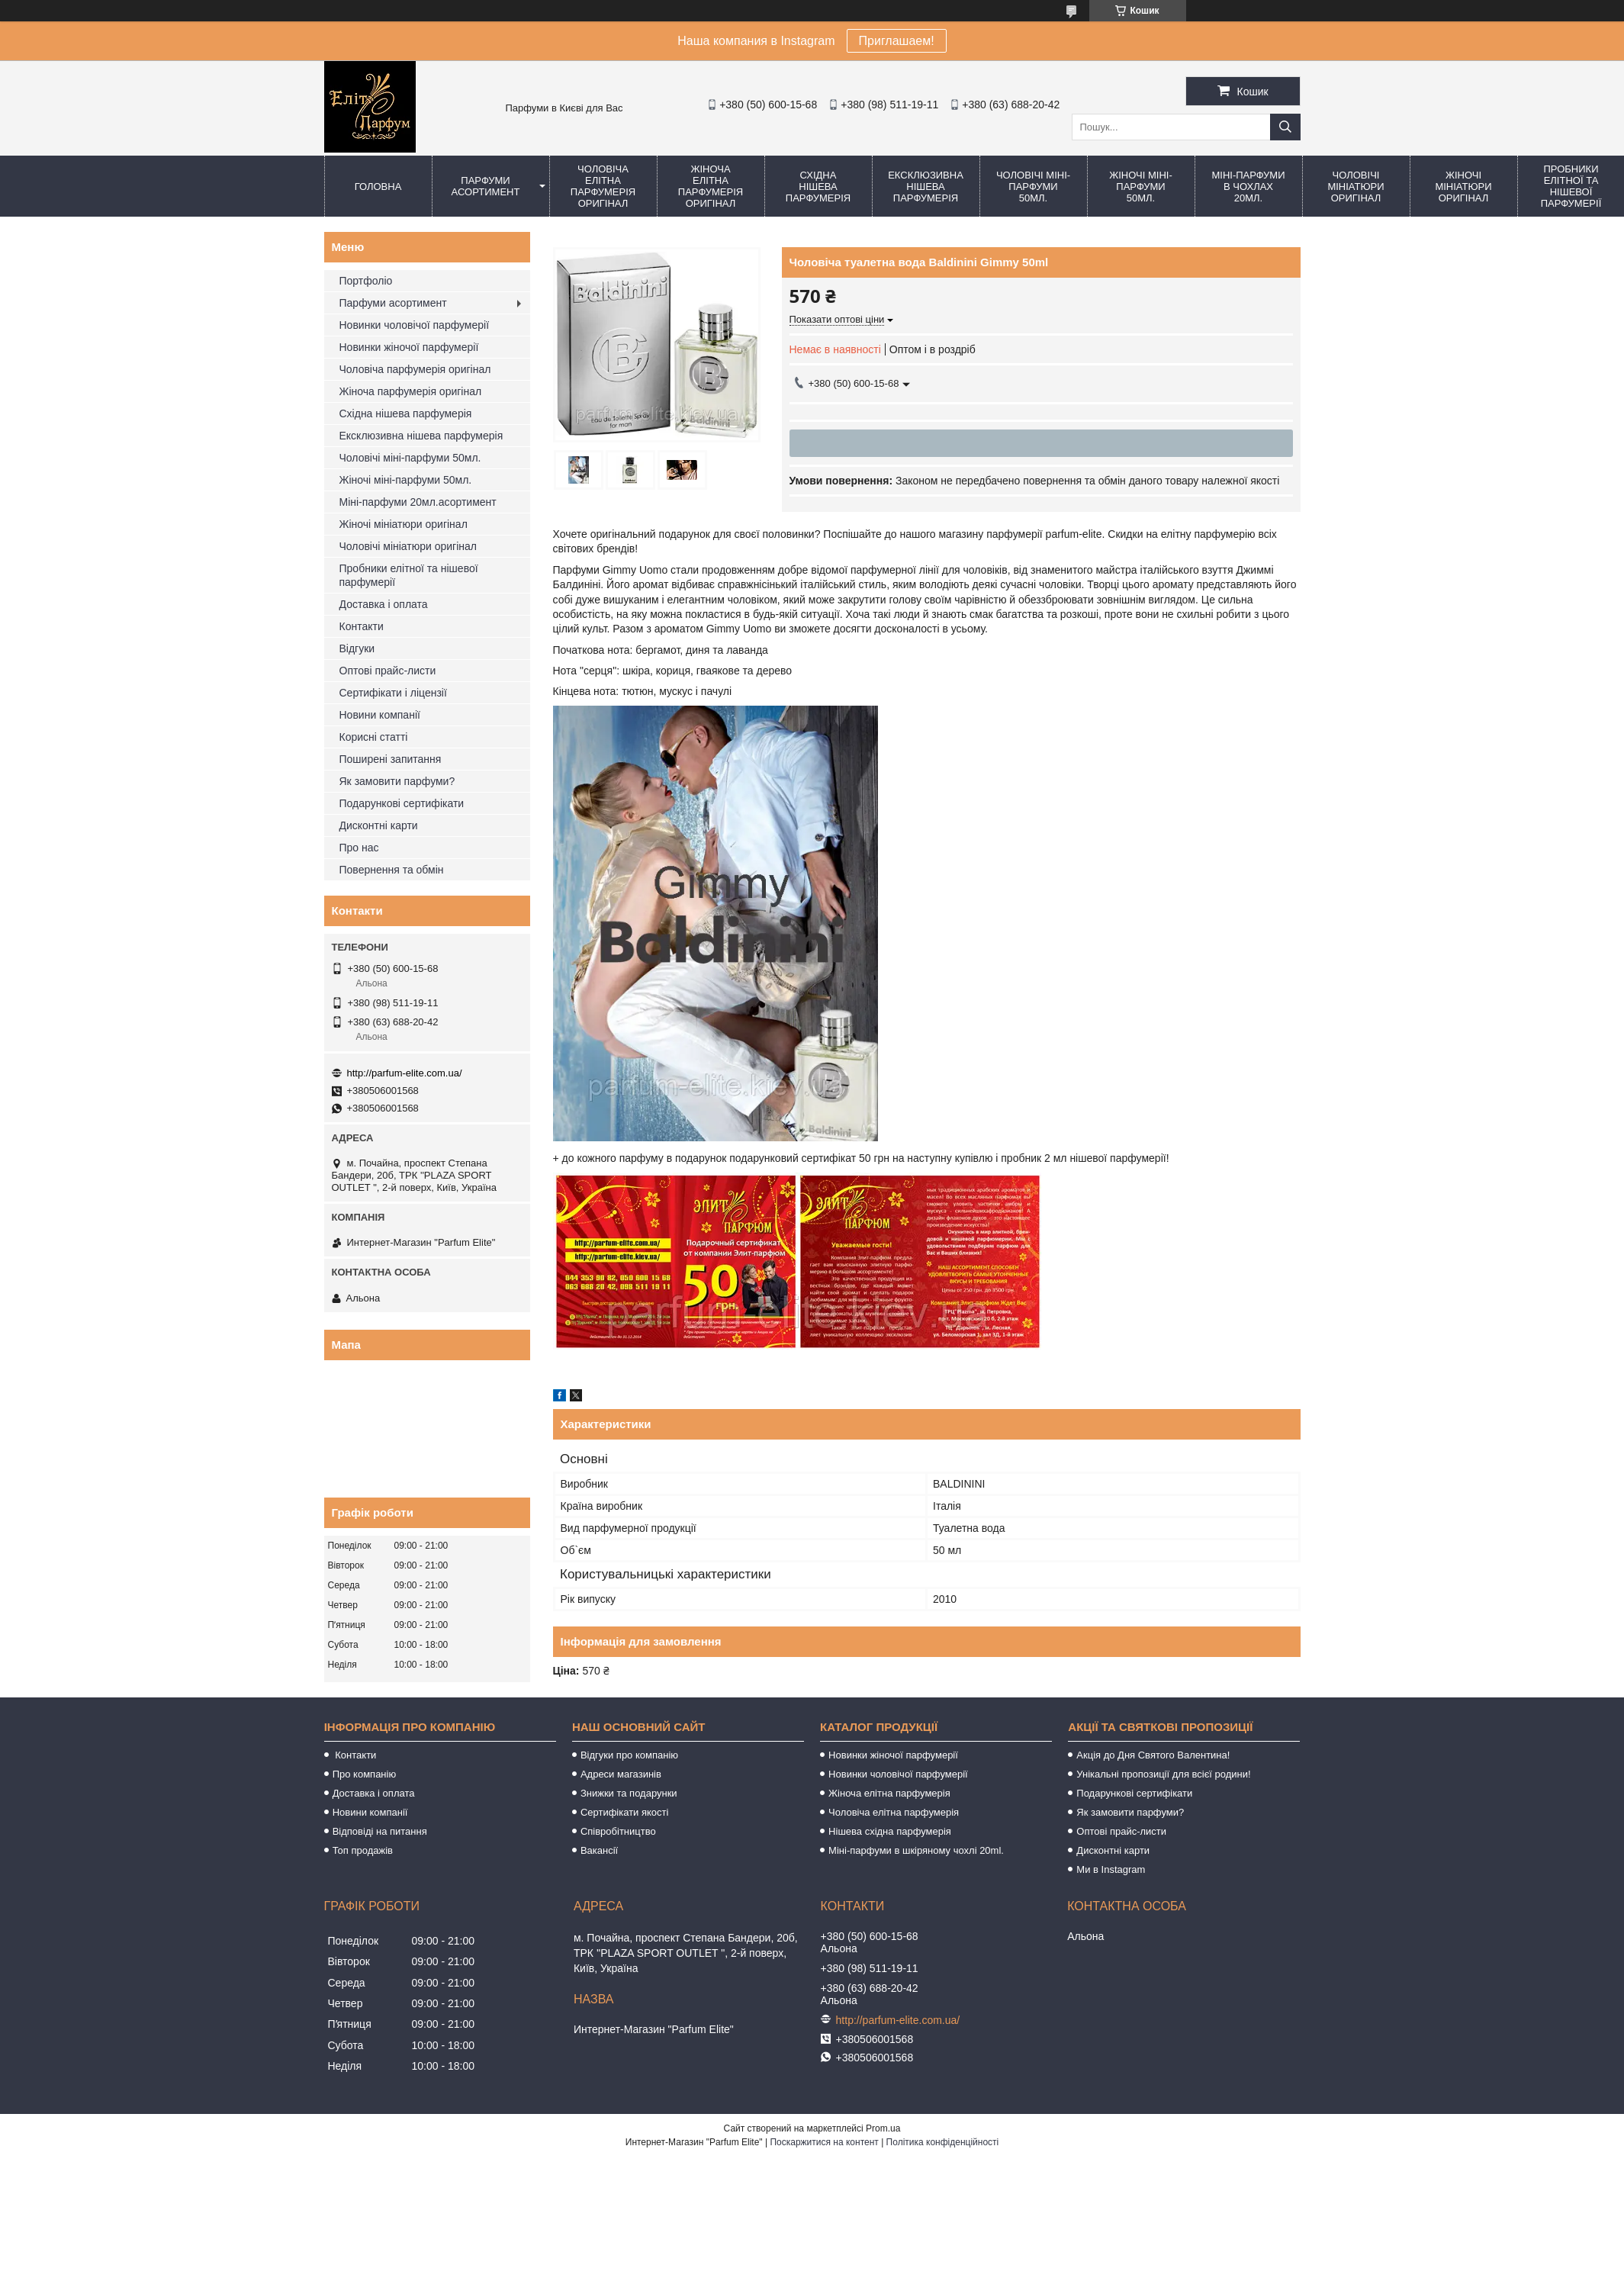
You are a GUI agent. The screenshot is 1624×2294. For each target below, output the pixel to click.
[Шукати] (1285, 127)
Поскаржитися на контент (824, 2142)
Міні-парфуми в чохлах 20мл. (1248, 186)
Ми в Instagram (1110, 1869)
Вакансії (599, 1850)
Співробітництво (618, 1831)
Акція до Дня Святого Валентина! (1153, 1755)
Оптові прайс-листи (387, 670)
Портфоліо (366, 281)
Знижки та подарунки (628, 1793)
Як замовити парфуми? (397, 781)
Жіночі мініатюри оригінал (1463, 186)
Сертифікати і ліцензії (393, 693)
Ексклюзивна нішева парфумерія (925, 186)
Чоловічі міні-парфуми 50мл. (1033, 186)
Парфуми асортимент (486, 186)
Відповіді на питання (380, 1831)
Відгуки (357, 648)
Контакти (361, 626)
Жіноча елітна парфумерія (889, 1793)
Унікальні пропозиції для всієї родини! (1163, 1774)
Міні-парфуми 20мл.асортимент (418, 502)
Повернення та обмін (391, 870)
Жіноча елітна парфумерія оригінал (710, 186)
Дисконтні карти (378, 825)
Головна (378, 186)
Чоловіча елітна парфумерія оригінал (603, 186)
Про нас (359, 847)
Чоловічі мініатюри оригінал (1355, 186)
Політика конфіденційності (942, 2142)
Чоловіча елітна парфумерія (893, 1812)
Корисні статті (373, 737)
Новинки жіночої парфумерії (409, 347)
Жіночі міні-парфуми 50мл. (1140, 186)
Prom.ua (883, 2128)
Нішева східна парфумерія (889, 1831)
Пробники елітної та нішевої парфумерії (408, 575)
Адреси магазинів (620, 1774)
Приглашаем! (896, 40)
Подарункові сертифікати (402, 803)
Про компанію (365, 1774)
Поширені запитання (390, 759)
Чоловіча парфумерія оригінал (415, 369)
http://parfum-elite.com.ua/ (404, 1073)
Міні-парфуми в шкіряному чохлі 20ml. (916, 1850)
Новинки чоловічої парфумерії (414, 325)
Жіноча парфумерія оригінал (410, 391)
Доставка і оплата (383, 604)
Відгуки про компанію (629, 1755)
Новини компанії (379, 715)
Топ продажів (363, 1850)
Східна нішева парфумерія (818, 186)
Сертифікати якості (624, 1812)
